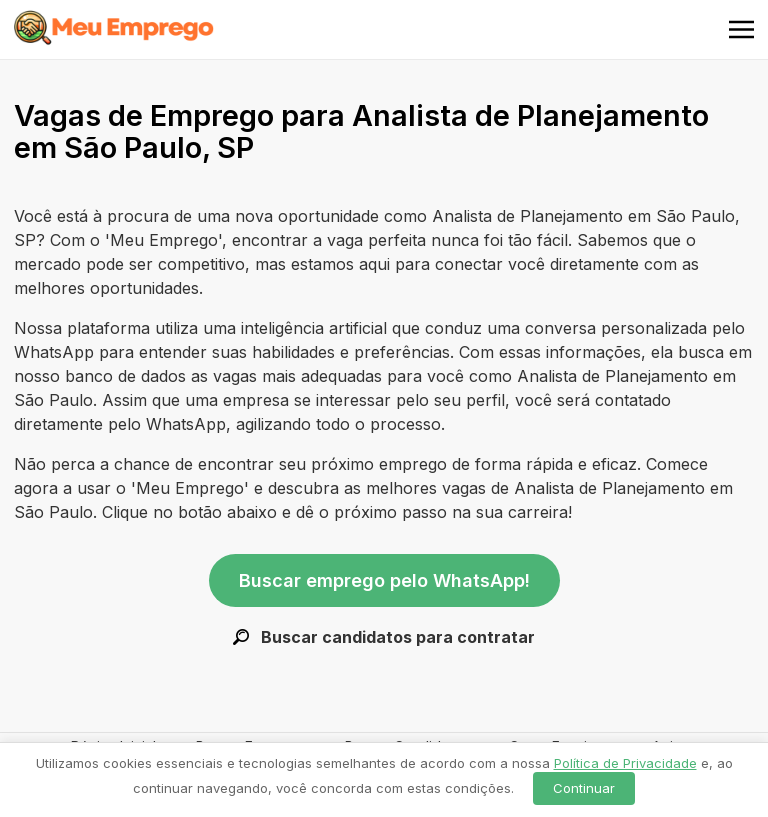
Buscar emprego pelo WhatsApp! (384, 580)
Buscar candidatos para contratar (384, 637)
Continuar (584, 788)
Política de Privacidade (625, 763)
